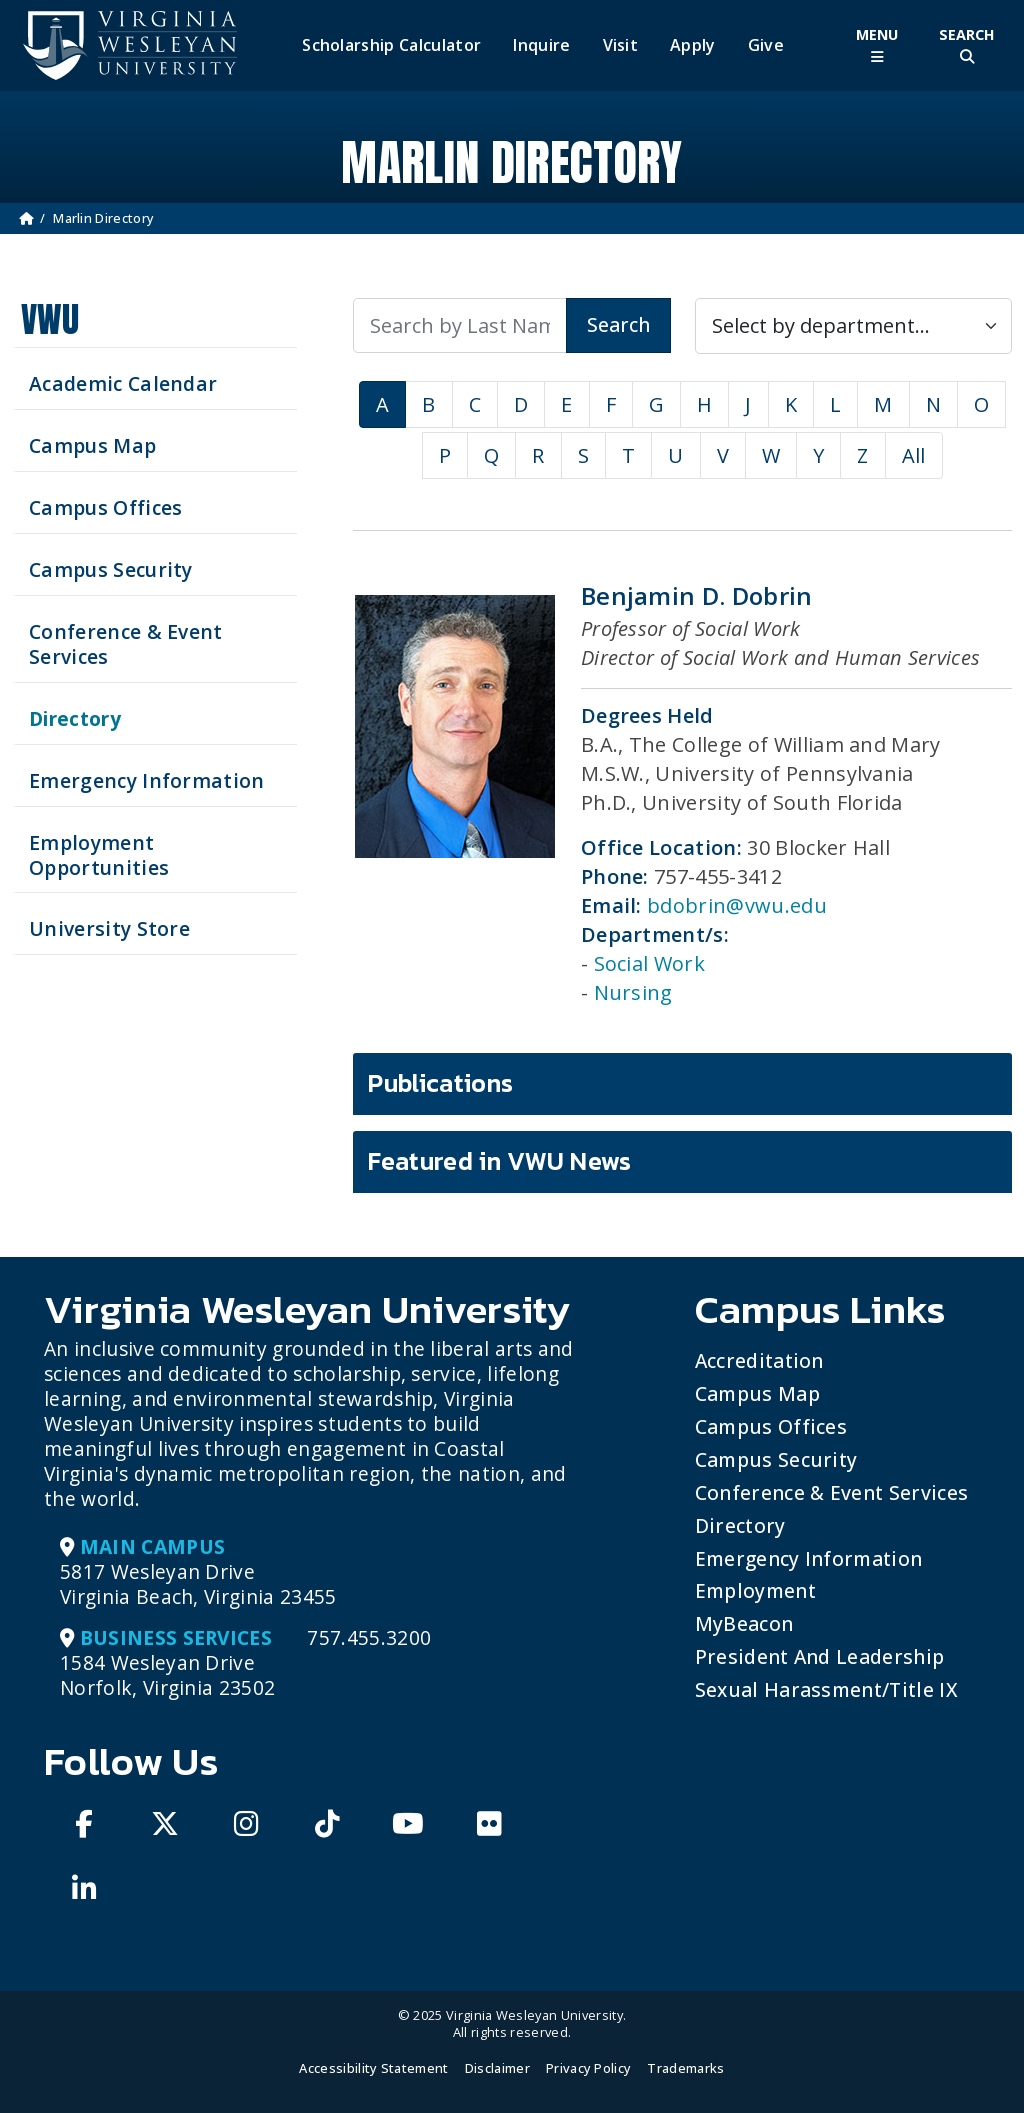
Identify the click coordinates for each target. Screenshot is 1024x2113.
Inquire (541, 45)
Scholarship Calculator (391, 45)
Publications (440, 1083)
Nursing (633, 992)
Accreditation (759, 1360)
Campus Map (757, 1393)
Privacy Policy (588, 2068)
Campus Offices (771, 1426)
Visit (621, 45)
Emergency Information (809, 1558)
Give (766, 45)
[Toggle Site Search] (967, 45)
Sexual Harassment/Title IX (826, 1689)
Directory (740, 1525)
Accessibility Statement (373, 2068)
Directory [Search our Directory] (75, 718)
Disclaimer (497, 2068)
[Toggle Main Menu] (877, 45)
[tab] (682, 1084)
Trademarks (685, 2068)
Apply (693, 45)
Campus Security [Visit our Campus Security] (111, 569)
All (914, 455)
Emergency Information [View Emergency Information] (147, 780)
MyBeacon (744, 1623)
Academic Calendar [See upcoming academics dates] (123, 383)
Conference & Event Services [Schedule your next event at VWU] (126, 644)
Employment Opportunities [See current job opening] (99, 855)
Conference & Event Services (832, 1492)
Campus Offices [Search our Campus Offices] (105, 507)
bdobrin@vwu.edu (737, 905)
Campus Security (776, 1459)
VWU (50, 319)
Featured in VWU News (499, 1161)
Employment (755, 1590)
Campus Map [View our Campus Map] (92, 445)
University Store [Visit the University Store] (109, 928)
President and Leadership (820, 1656)
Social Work (650, 963)
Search (618, 324)
